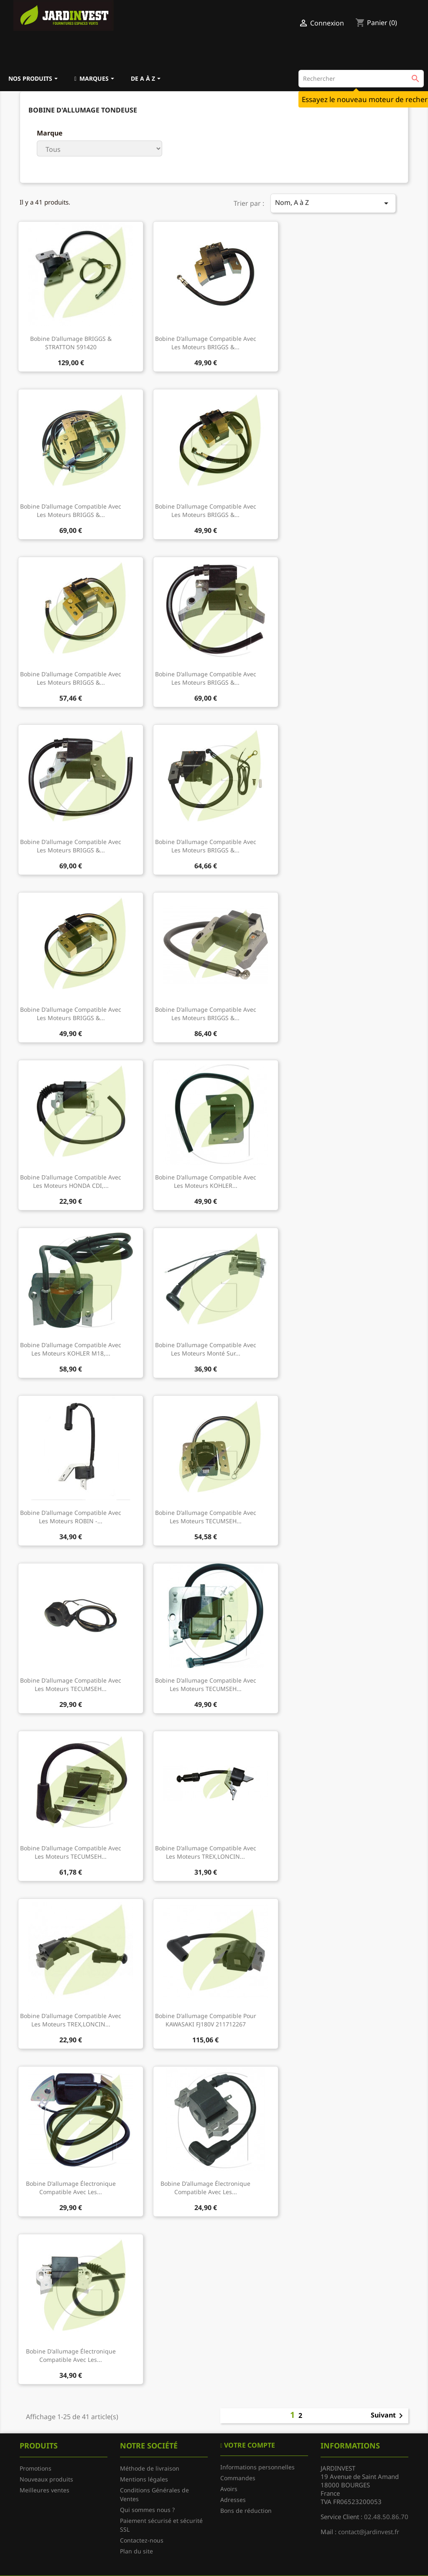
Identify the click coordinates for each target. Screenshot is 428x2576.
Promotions (35, 2468)
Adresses (233, 2500)
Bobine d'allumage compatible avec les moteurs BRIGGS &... (205, 343)
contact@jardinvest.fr (368, 2531)
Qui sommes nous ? (147, 2510)
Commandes (237, 2478)
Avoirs (228, 2489)
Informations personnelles (257, 2467)
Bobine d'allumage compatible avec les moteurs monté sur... (205, 1349)
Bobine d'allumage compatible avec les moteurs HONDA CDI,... (70, 1181)
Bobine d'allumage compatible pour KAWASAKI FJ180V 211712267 (205, 2020)
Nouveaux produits (46, 2479)
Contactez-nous (141, 2540)
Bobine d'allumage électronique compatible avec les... (71, 2187)
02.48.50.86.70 (386, 2516)
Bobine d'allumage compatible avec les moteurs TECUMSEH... (205, 1517)
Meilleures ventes (44, 2490)
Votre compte (248, 2445)
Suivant (388, 2416)
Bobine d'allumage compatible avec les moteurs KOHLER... (205, 1181)
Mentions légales (144, 2479)
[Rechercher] (361, 78)
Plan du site (136, 2551)
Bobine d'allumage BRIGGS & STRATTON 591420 (71, 343)
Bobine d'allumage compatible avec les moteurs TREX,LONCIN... (205, 1852)
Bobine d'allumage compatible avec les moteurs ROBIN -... (70, 1517)
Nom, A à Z (333, 203)
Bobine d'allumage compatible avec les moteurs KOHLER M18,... (70, 1349)
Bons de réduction (246, 2511)
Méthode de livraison (149, 2468)
